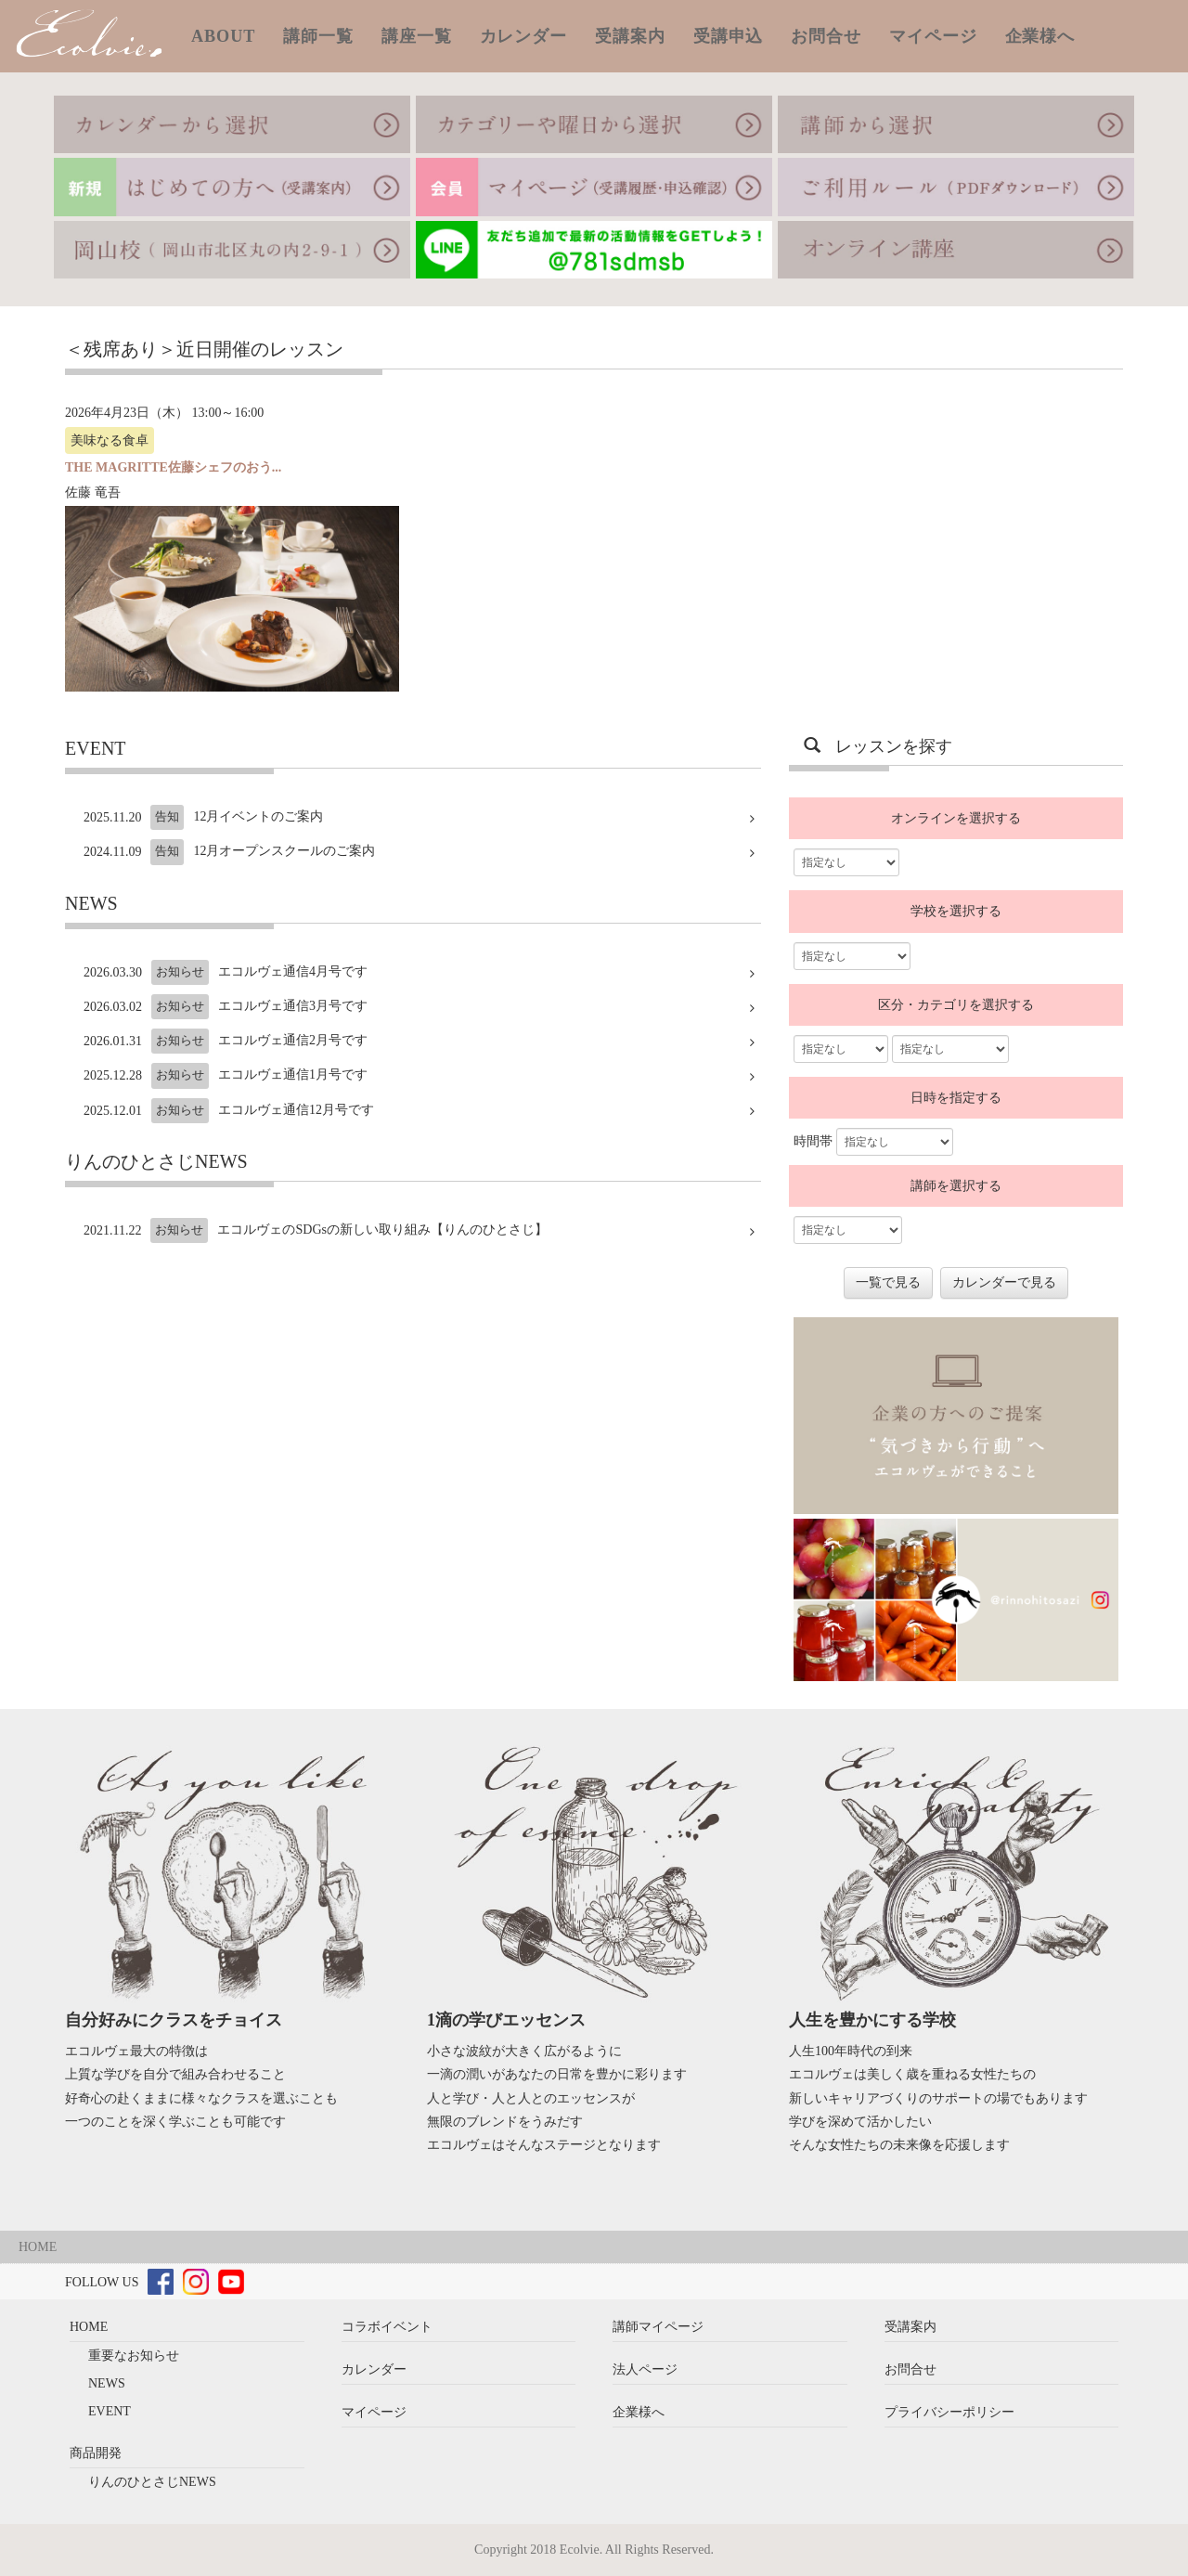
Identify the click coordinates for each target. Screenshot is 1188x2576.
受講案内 (630, 36)
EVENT (109, 2411)
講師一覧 (318, 36)
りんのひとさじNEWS (152, 2482)
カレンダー (524, 36)
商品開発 (96, 2453)
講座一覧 (416, 36)
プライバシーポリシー (949, 2412)
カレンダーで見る (1004, 1282)
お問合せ (826, 36)
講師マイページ (658, 2327)
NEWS (106, 2383)
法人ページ (645, 2369)
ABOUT (223, 36)
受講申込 (728, 36)
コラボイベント (387, 2327)
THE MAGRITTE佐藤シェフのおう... (173, 467)
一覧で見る (888, 1282)
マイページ (933, 36)
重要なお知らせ (133, 2355)
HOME (38, 2247)
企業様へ (1040, 36)
